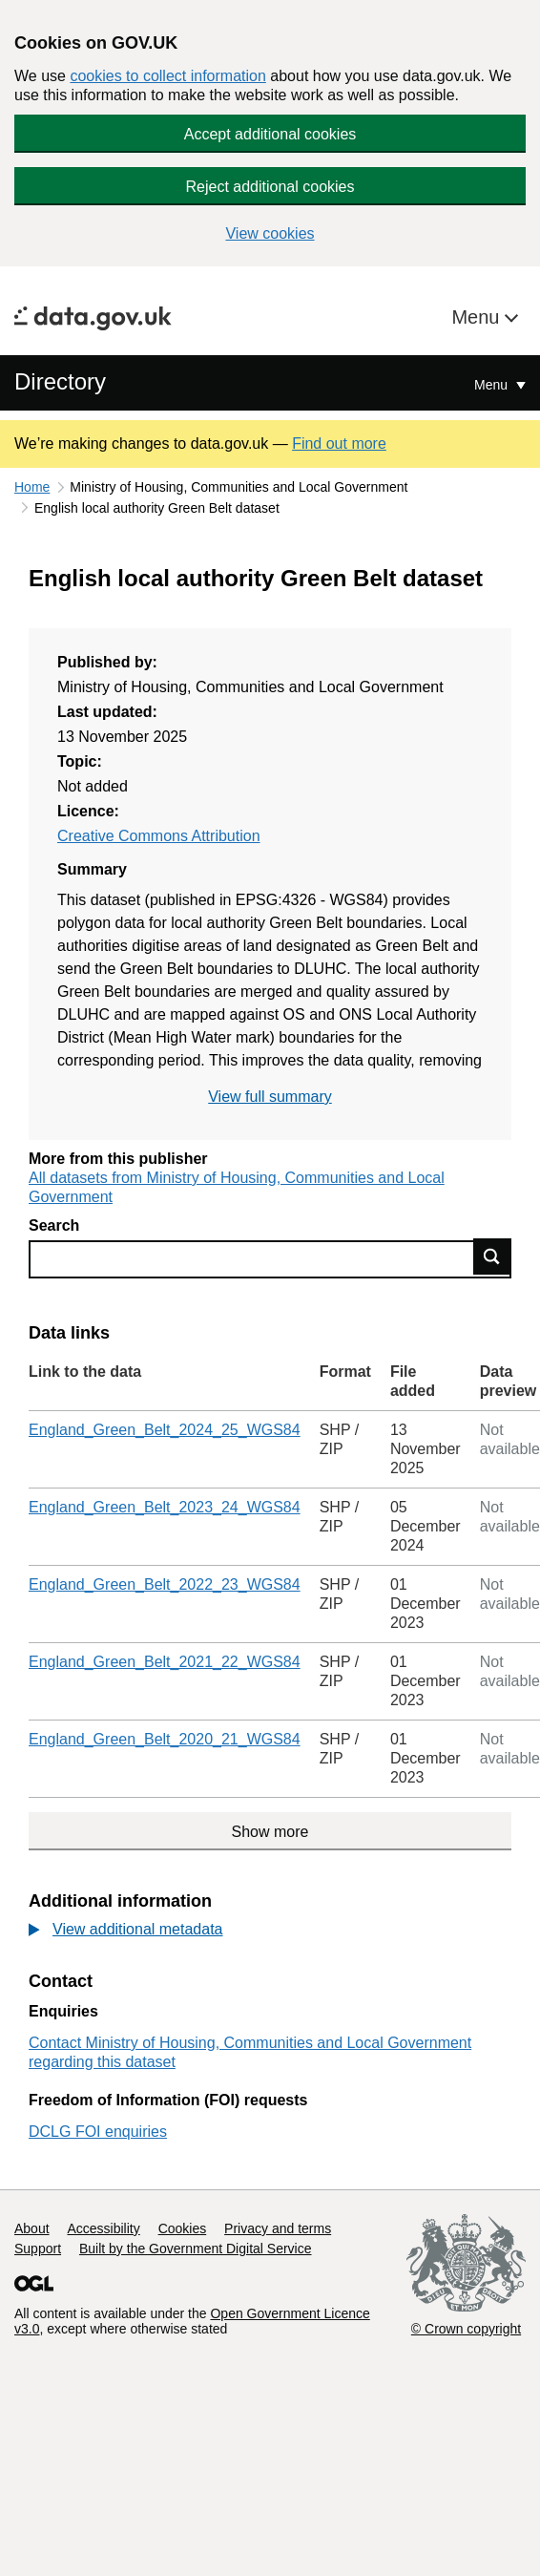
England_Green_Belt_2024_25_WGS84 (165, 1430)
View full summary (270, 1096)
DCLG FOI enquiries (98, 2131)
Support (37, 2248)
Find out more (339, 443)
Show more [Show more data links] (270, 1832)
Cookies (182, 2228)
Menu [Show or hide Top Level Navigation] (492, 384)
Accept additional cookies (270, 134)
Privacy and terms (277, 2228)
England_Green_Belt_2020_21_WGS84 (165, 1739)
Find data (492, 1256)
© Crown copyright (466, 2328)
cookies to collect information (167, 76)
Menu (478, 316)
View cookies (269, 233)
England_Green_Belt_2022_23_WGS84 (165, 1584)
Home (32, 487)
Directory (60, 381)
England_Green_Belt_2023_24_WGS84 (165, 1507)
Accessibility (103, 2228)
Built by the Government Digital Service (195, 2248)
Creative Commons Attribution (158, 836)
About (32, 2228)
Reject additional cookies (270, 187)
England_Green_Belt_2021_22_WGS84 (165, 1662)
